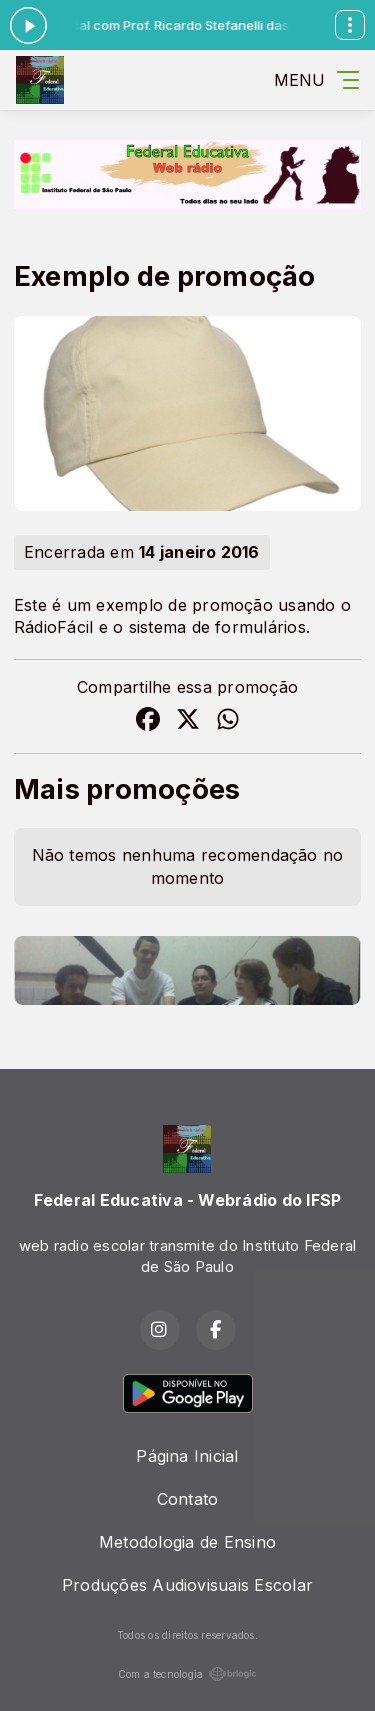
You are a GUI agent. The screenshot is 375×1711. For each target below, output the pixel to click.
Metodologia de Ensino (187, 1542)
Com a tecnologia (188, 1674)
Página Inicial (187, 1456)
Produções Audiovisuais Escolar (187, 1585)
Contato (188, 1499)
